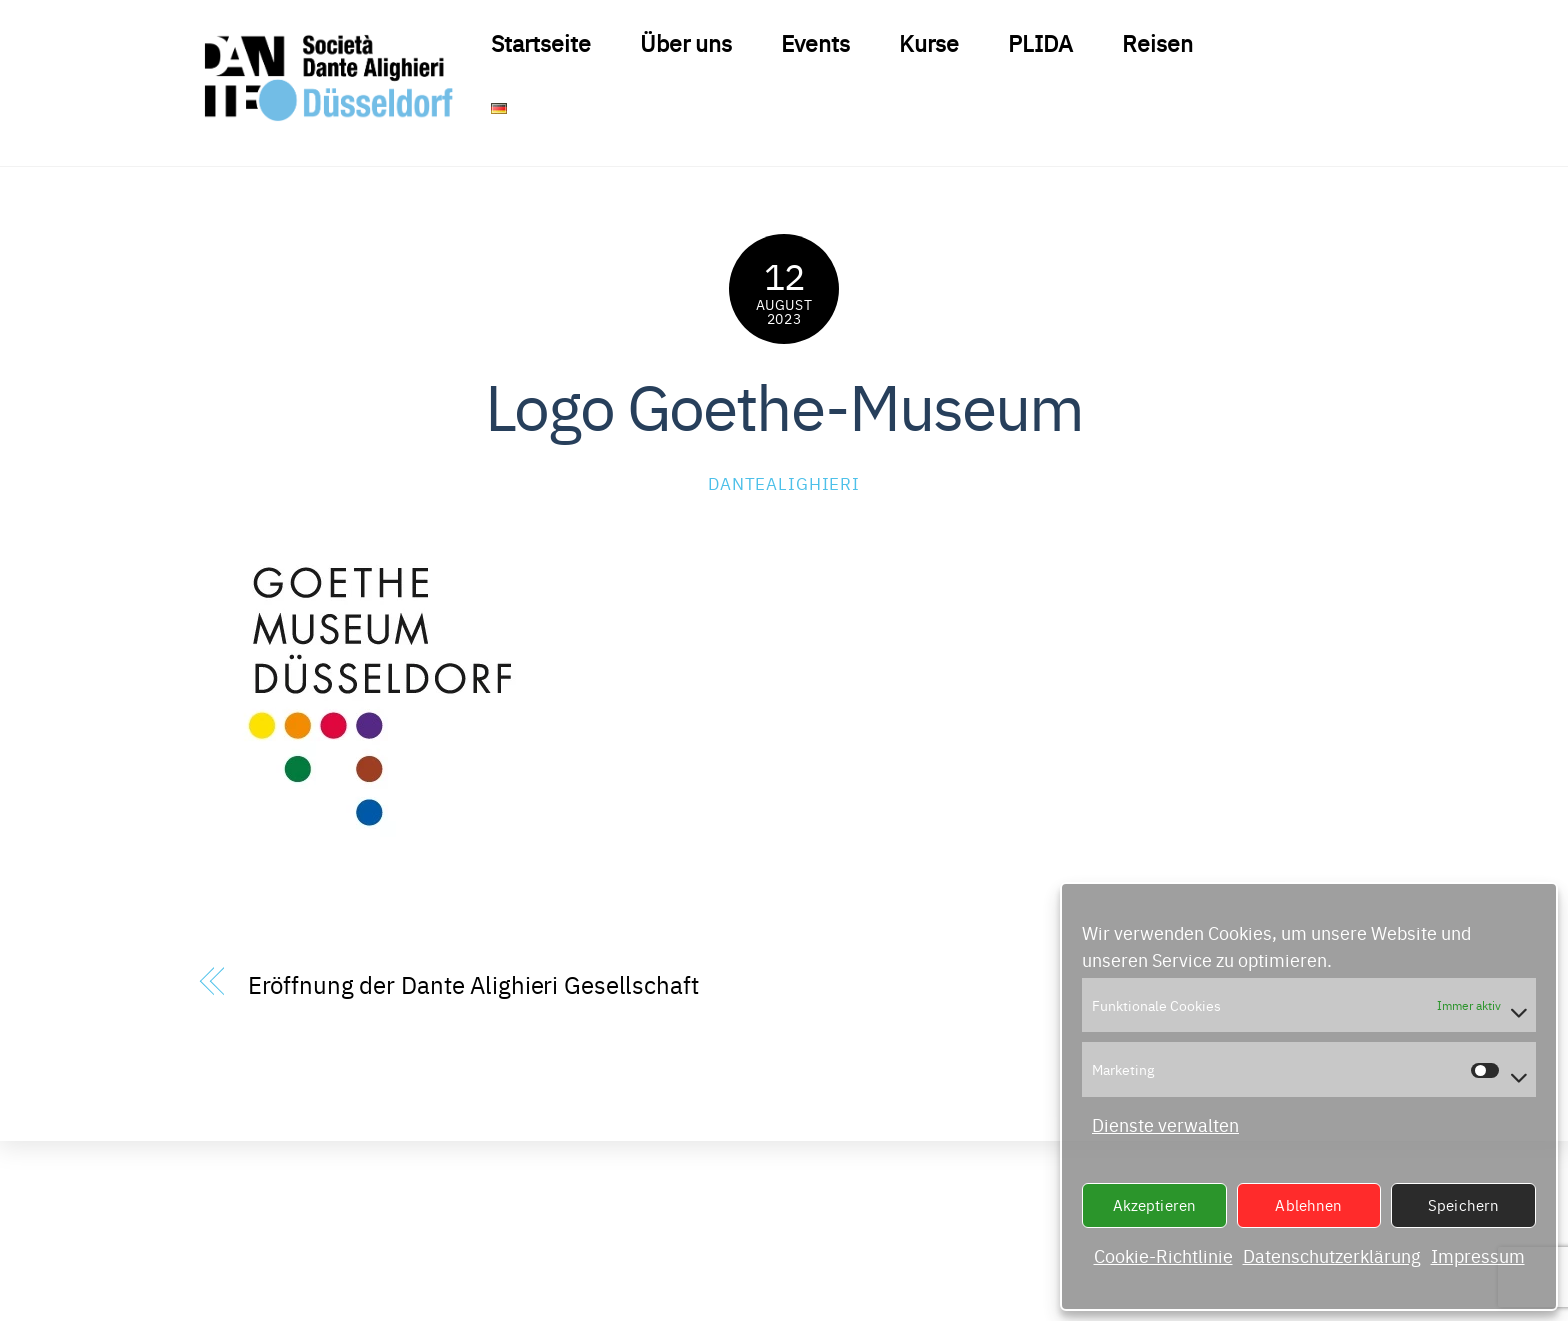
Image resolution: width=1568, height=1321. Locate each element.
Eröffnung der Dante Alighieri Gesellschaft (473, 983)
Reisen (1157, 42)
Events (815, 42)
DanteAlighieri (784, 482)
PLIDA (1040, 42)
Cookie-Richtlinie (1163, 1255)
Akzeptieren (1155, 1204)
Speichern (1463, 1204)
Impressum (1478, 1255)
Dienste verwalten (1165, 1124)
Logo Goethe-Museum (784, 403)
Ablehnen (1308, 1204)
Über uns (686, 42)
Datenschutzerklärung (1332, 1255)
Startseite (541, 42)
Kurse (929, 42)
